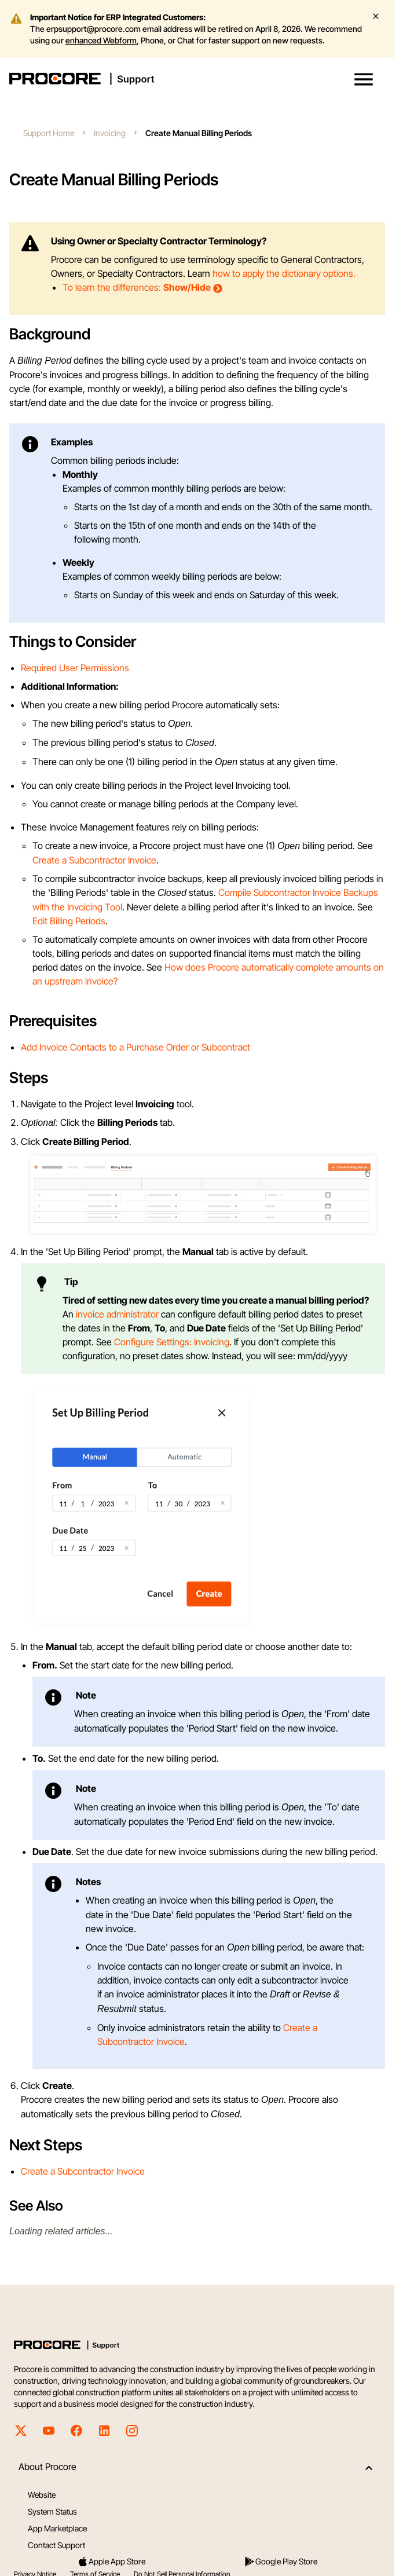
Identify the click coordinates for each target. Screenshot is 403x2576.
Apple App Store (111, 2561)
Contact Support (56, 2545)
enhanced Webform (101, 40)
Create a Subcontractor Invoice (94, 860)
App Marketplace (57, 2528)
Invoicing (110, 133)
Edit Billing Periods (68, 921)
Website (42, 2495)
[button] (363, 79)
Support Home (48, 133)
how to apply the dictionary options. (284, 273)
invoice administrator (117, 1314)
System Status (52, 2511)
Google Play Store (280, 2561)
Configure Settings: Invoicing (171, 1342)
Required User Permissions (75, 668)
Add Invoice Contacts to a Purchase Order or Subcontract (135, 1047)
